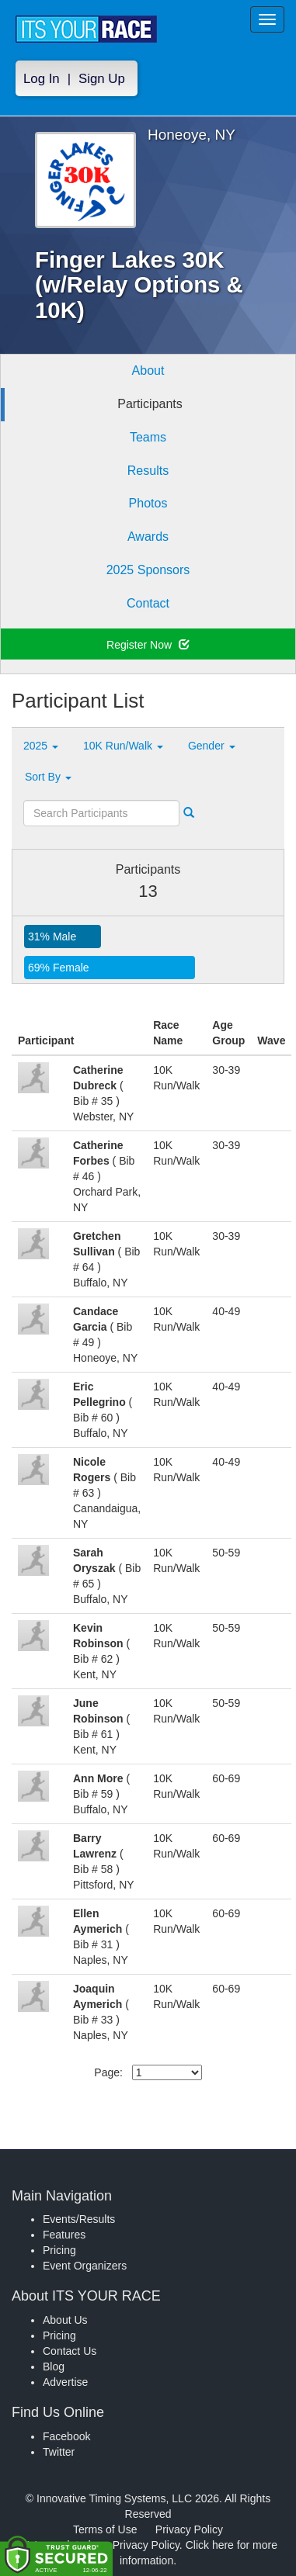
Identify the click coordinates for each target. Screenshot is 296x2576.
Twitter (59, 2452)
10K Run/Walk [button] (123, 745)
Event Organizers (85, 2265)
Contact (148, 603)
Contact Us (69, 2351)
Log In (41, 78)
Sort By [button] (48, 776)
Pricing (59, 2250)
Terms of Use (105, 2529)
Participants (150, 403)
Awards (148, 536)
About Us (65, 2320)
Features (64, 2234)
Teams (148, 437)
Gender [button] (211, 745)
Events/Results (79, 2219)
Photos (148, 503)
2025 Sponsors (148, 569)
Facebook (66, 2436)
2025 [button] (40, 745)
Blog (53, 2366)
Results (148, 470)
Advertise (65, 2382)
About (148, 370)
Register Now (148, 645)
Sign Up (101, 78)
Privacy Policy (189, 2529)
